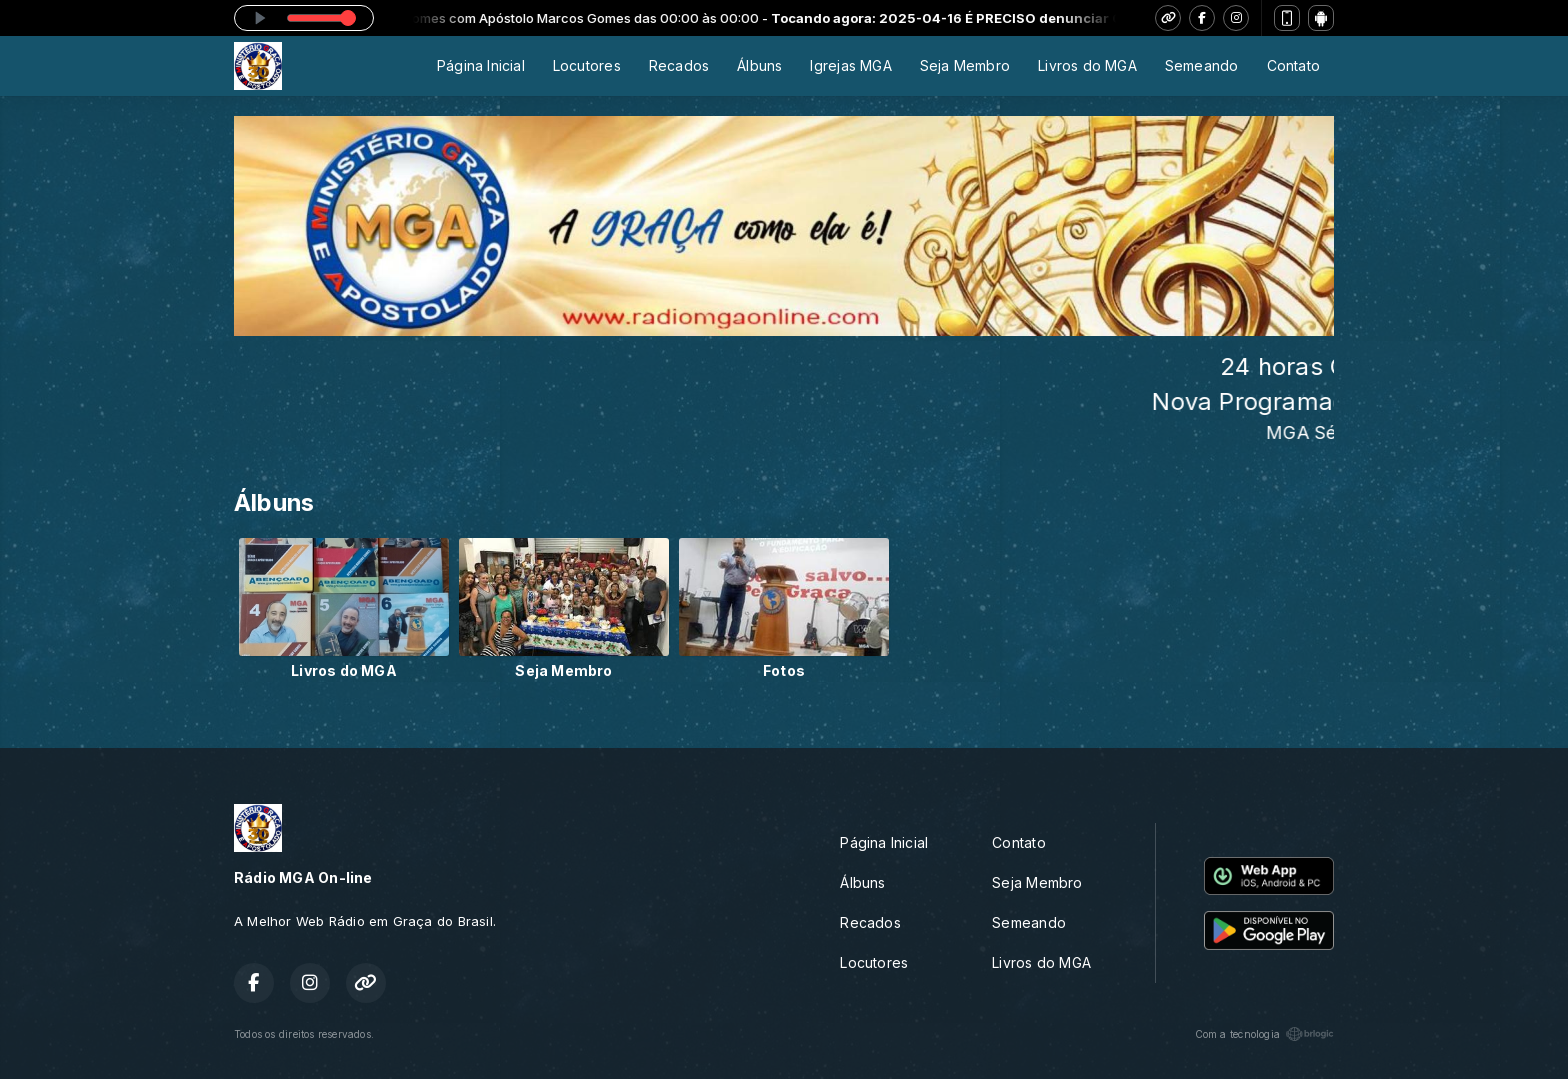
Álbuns (759, 65)
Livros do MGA (1087, 65)
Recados (679, 65)
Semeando (1202, 65)
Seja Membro (965, 65)
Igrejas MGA (850, 65)
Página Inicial (481, 65)
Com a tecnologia (1264, 1034)
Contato (1293, 65)
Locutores (587, 65)
